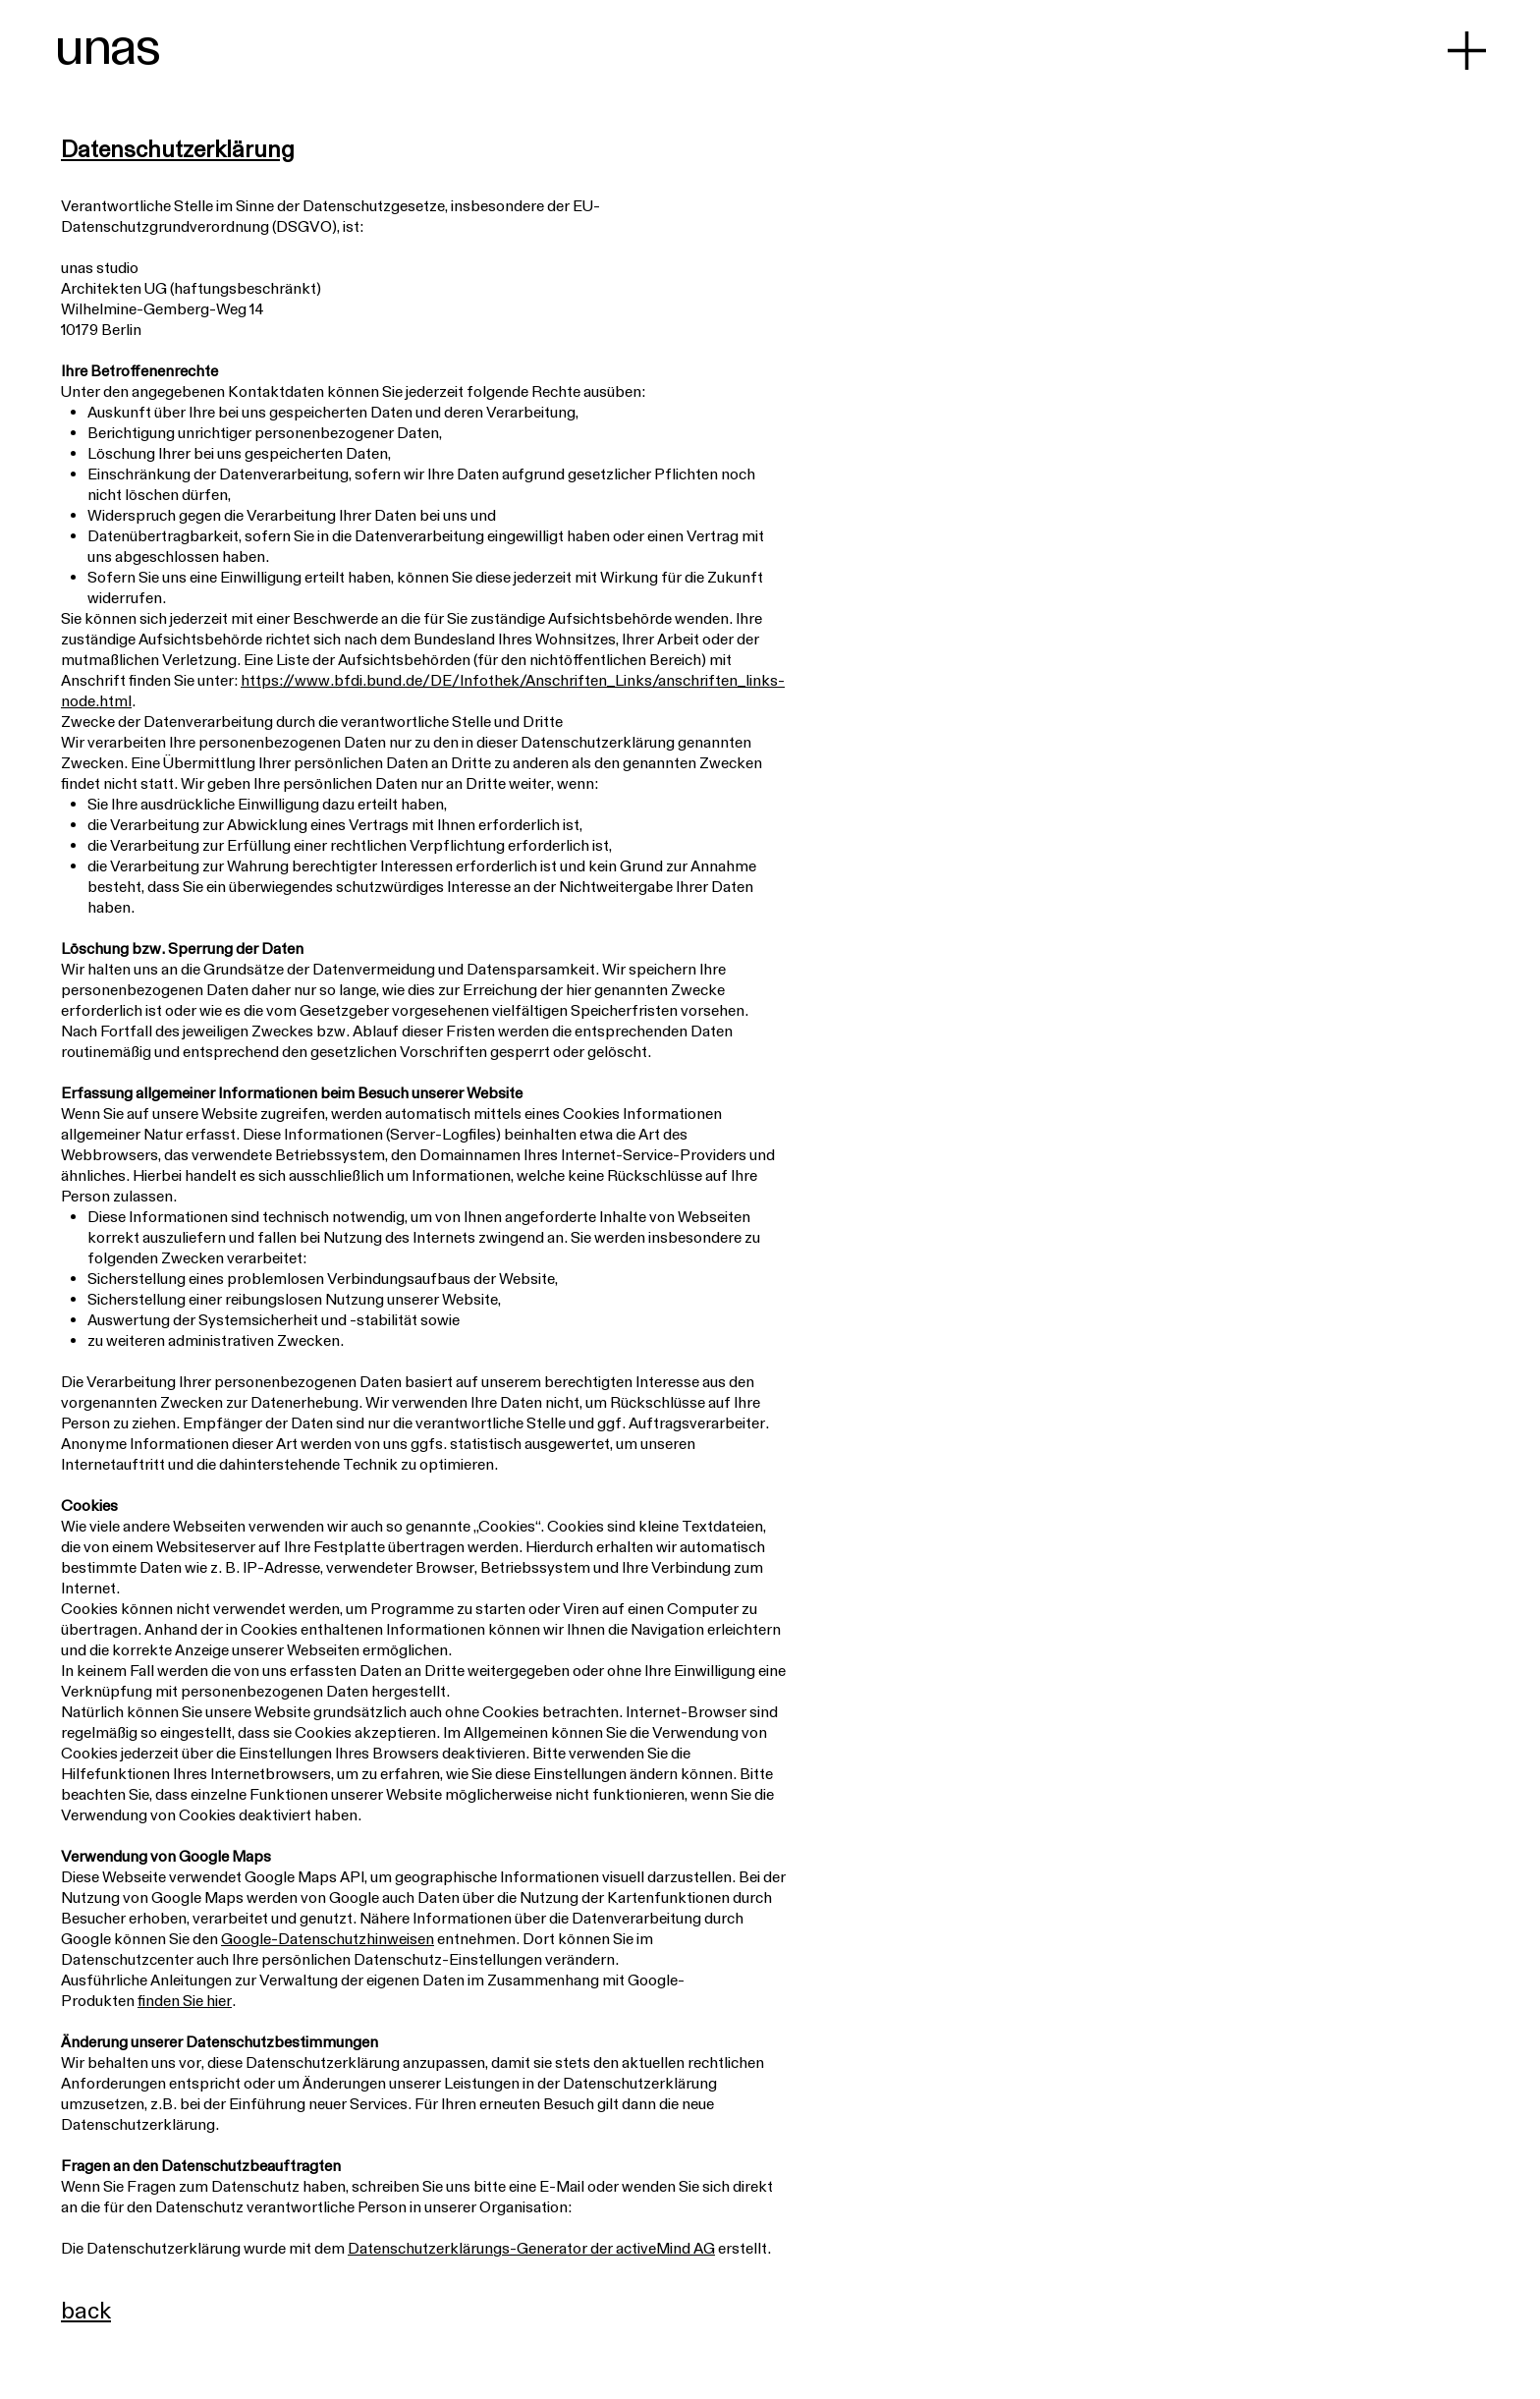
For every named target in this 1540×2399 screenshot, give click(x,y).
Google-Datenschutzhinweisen (327, 1938)
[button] (1467, 50)
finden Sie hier (185, 2000)
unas (106, 45)
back (86, 2310)
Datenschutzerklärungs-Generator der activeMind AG (531, 2248)
